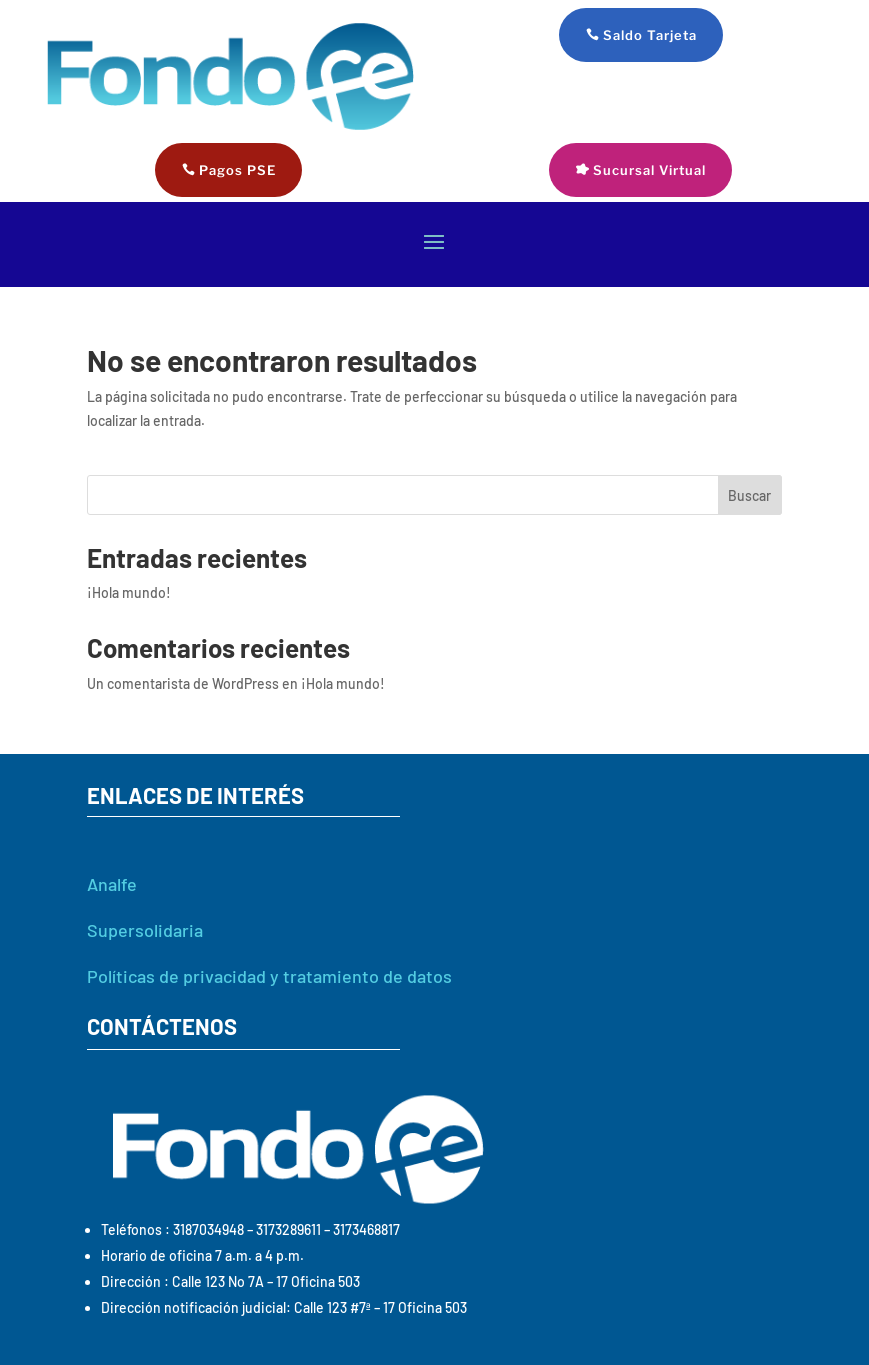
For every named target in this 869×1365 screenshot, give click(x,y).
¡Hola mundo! (129, 592)
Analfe (112, 884)
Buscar (749, 495)
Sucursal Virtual (649, 170)
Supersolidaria (145, 930)
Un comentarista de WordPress (183, 683)
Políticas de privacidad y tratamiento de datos (269, 976)
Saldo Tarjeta (650, 35)
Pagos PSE (237, 170)
